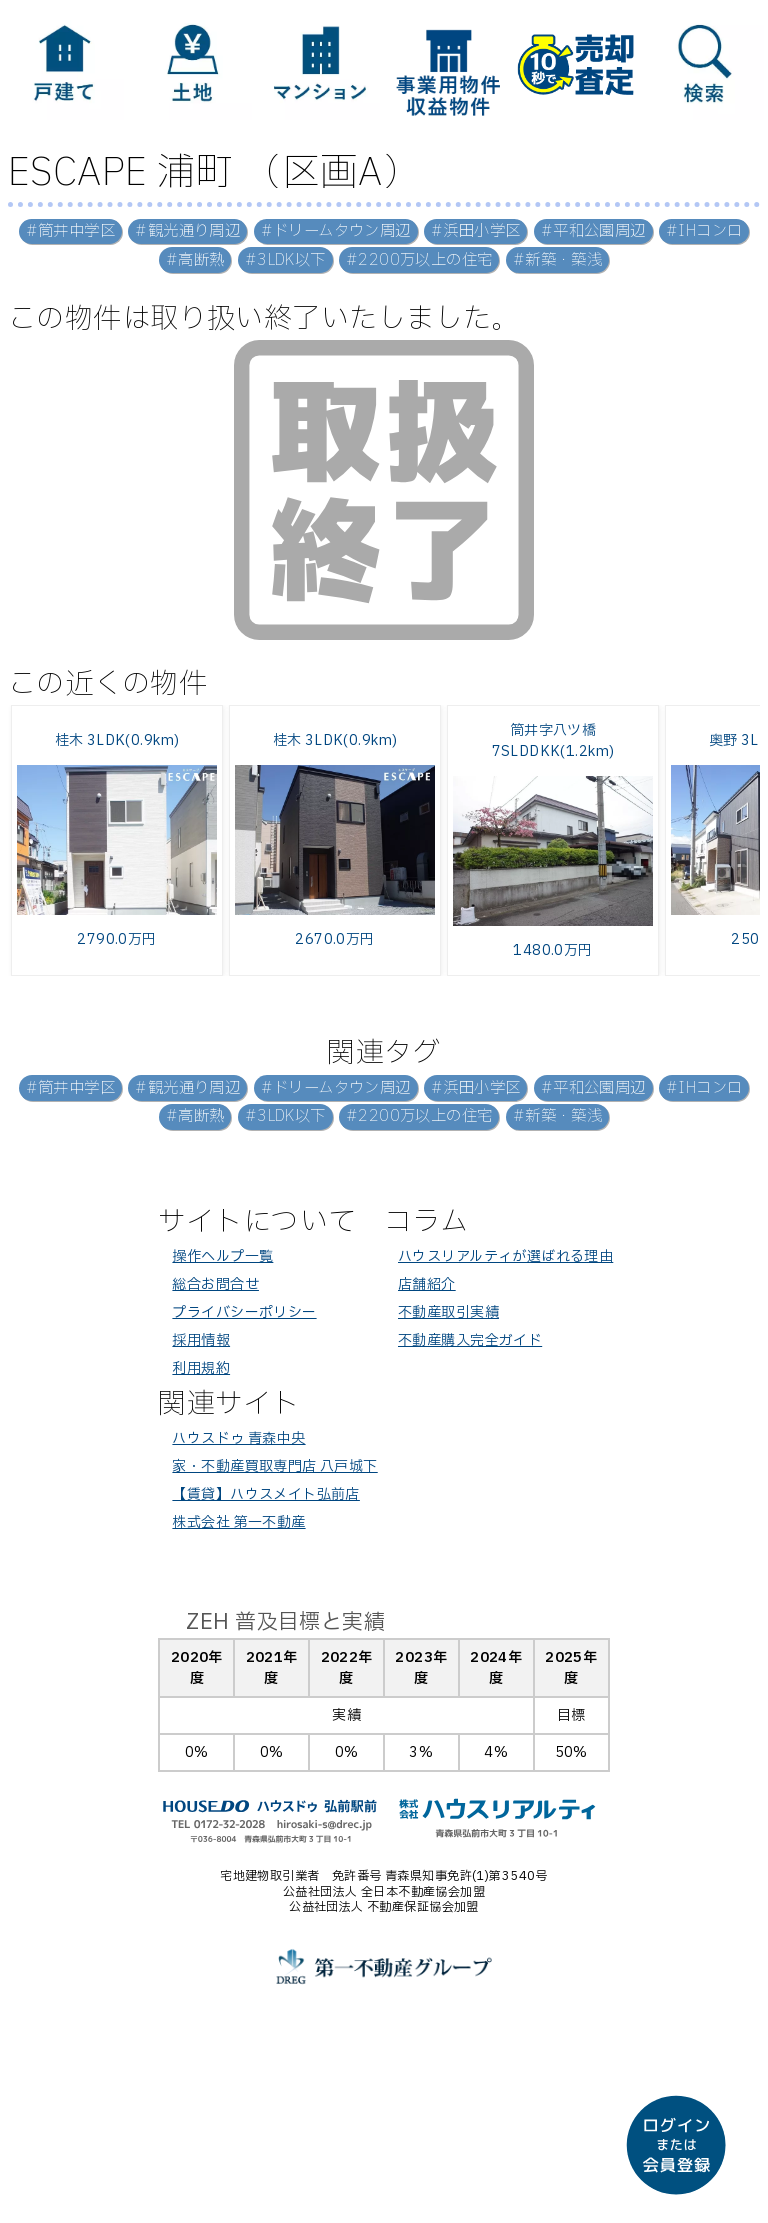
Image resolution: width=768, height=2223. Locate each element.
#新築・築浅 (558, 260)
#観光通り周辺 (187, 231)
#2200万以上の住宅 (419, 260)
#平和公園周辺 (593, 231)
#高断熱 (195, 260)
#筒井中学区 (71, 231)
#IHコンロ (704, 231)
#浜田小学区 (476, 231)
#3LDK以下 (285, 260)
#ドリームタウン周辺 (336, 231)
